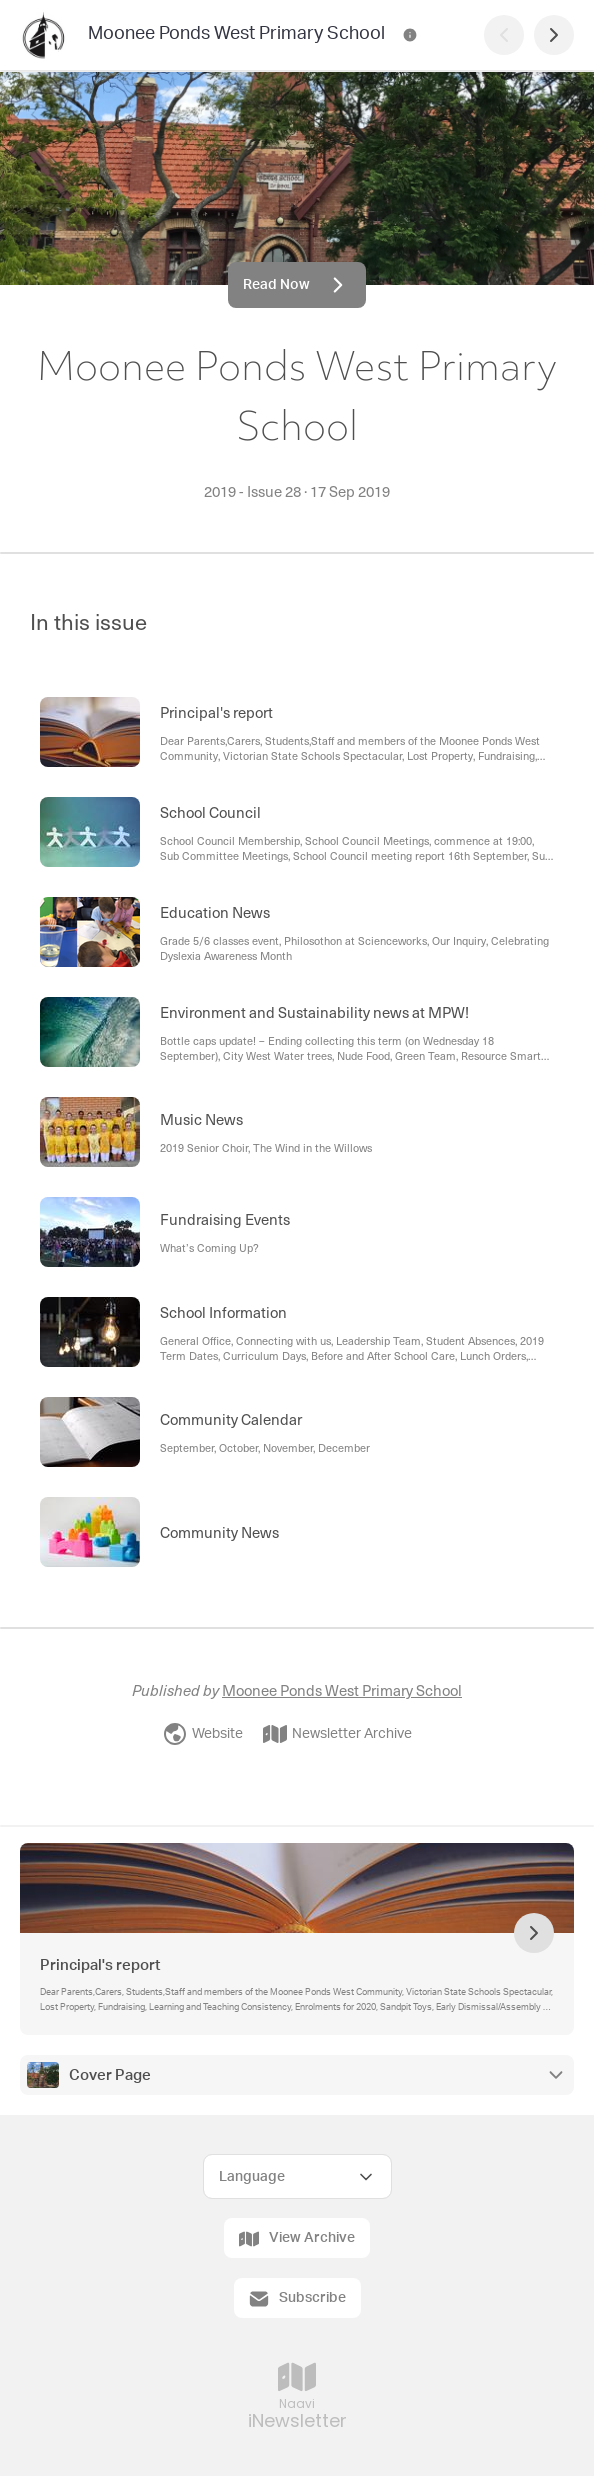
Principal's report (100, 1965)
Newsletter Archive (337, 1734)
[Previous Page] (504, 35)
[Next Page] (554, 35)
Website (203, 1734)
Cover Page (110, 2075)
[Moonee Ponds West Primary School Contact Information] (410, 35)
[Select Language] (297, 2176)
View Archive (297, 2239)
